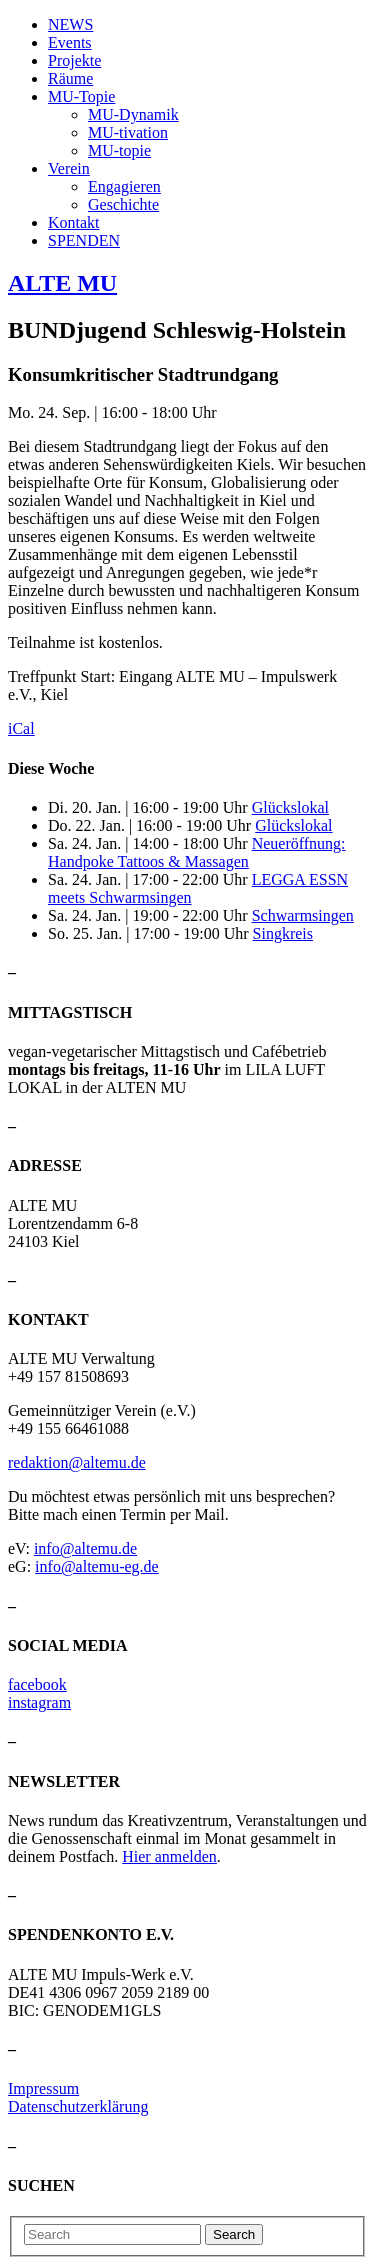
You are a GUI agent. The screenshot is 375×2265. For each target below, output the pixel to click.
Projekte (74, 60)
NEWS (70, 24)
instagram (39, 1702)
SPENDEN (84, 240)
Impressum (43, 2088)
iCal (21, 728)
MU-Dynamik (133, 114)
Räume (70, 78)
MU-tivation (128, 132)
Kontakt (74, 222)
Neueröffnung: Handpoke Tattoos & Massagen (197, 852)
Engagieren (124, 186)
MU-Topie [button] (81, 96)
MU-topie (119, 150)
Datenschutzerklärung (78, 2106)
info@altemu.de (85, 1548)
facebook (37, 1684)
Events (70, 42)
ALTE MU (62, 283)
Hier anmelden (169, 1856)
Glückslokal (290, 807)
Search (234, 2234)
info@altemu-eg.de (97, 1566)
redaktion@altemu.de (77, 1462)
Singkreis (283, 933)
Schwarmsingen (303, 915)
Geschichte (123, 204)
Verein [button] (69, 168)
